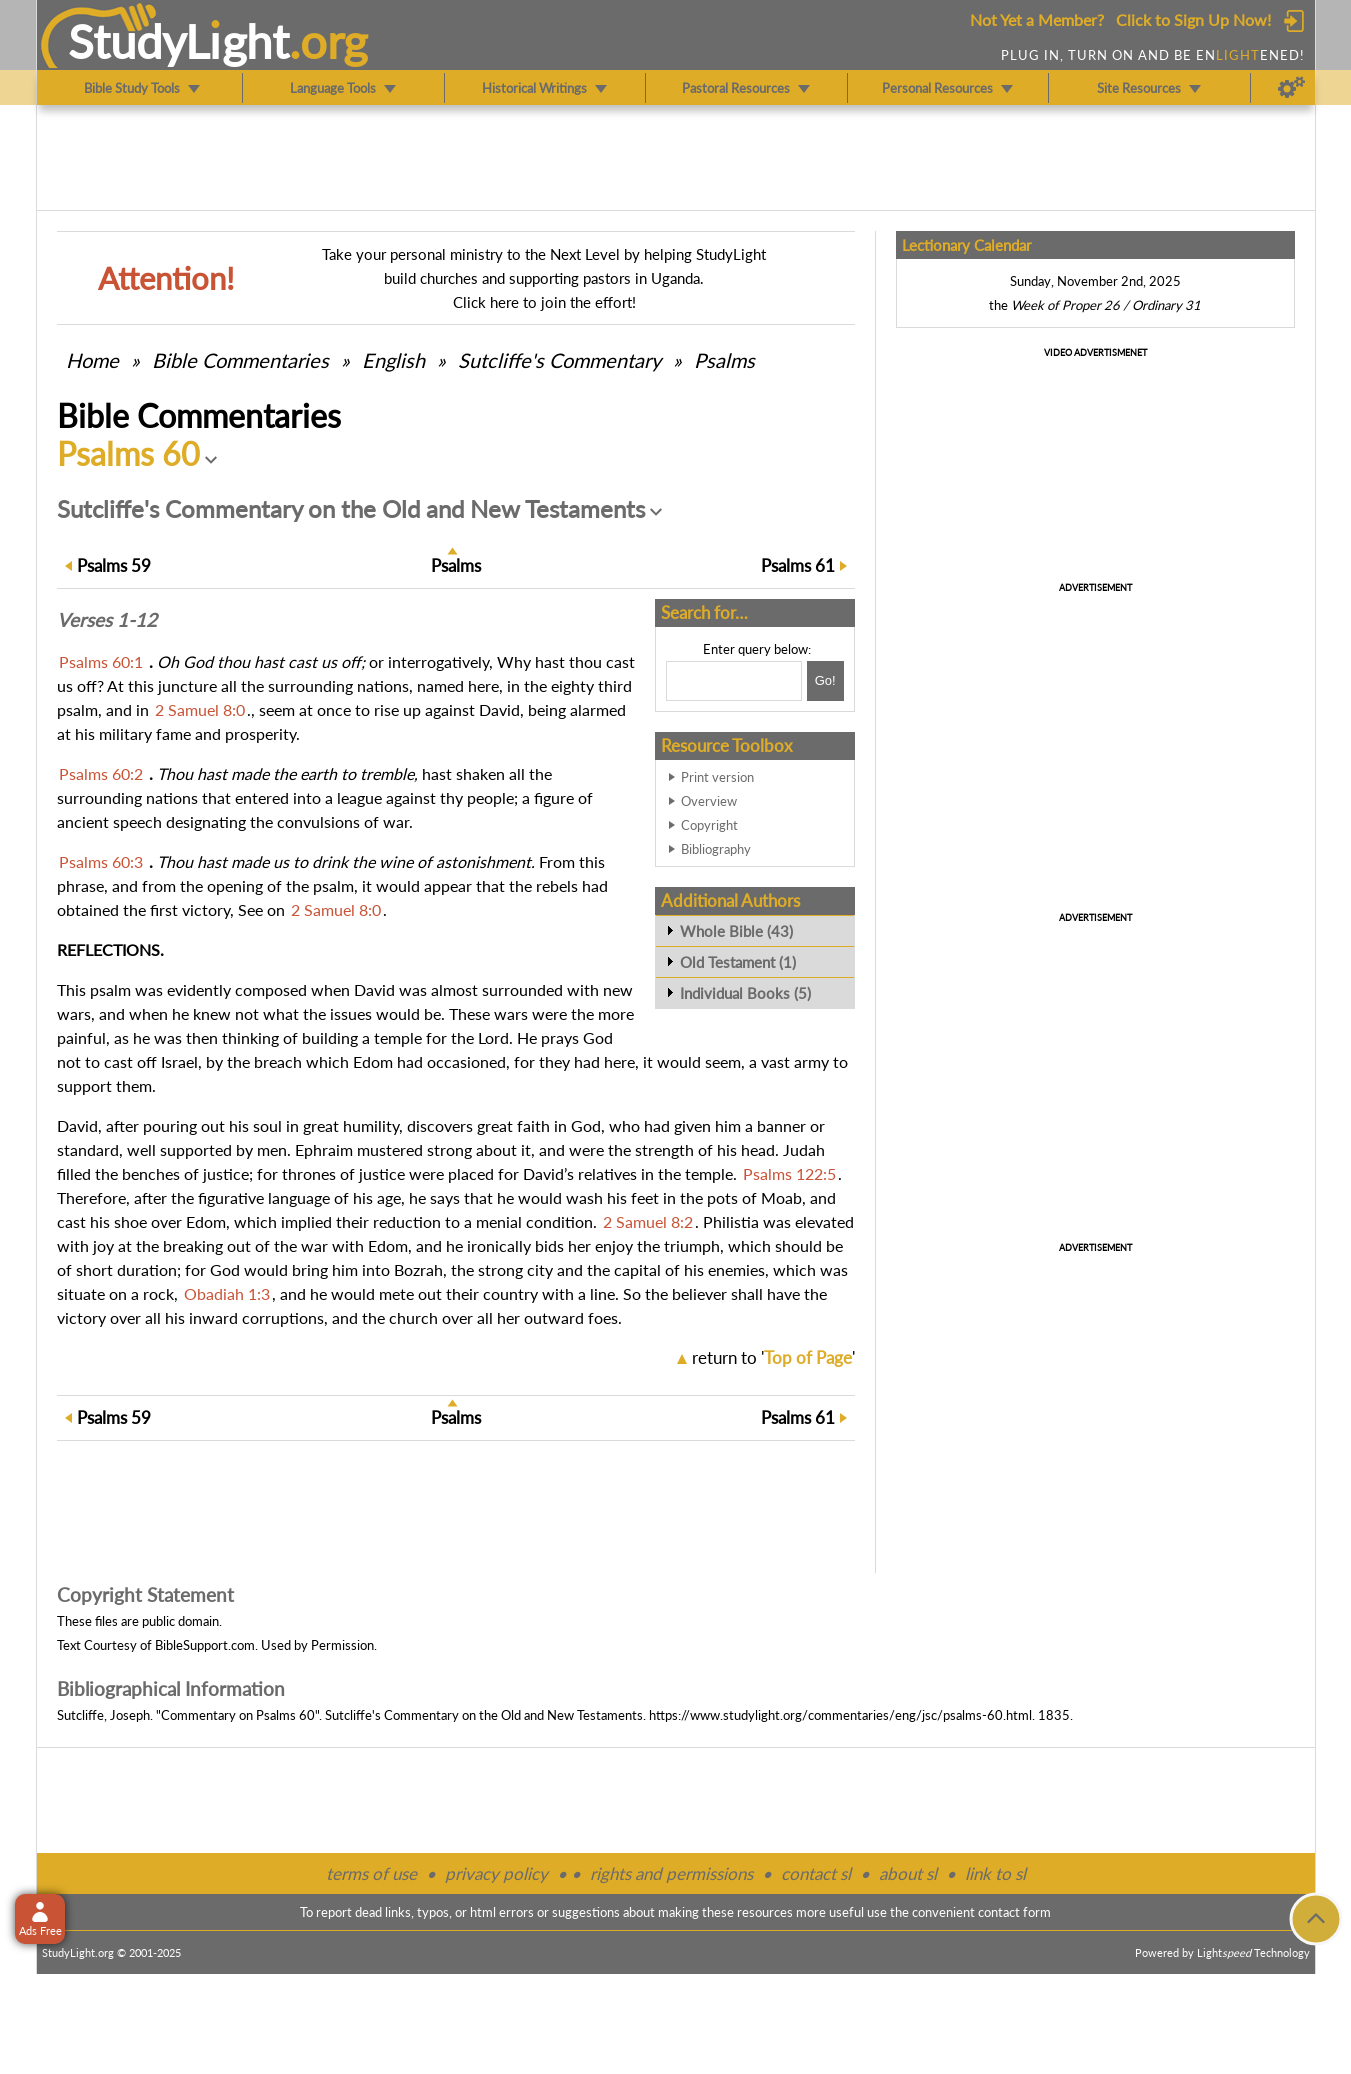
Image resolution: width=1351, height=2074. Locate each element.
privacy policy (496, 1873)
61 (798, 565)
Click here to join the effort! (544, 302)
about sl (908, 1873)
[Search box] (734, 681)
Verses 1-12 (107, 620)
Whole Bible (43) (736, 931)
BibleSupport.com (205, 1645)
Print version (717, 777)
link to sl (995, 1873)
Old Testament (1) (738, 962)
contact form (1014, 1912)
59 (114, 565)
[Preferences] (1291, 88)
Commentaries (240, 360)
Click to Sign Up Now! (1193, 19)
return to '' (773, 1357)
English (393, 360)
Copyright (709, 825)
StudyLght (178, 41)
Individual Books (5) (745, 993)
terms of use (371, 1873)
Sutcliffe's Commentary (559, 360)
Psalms (724, 360)
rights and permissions (671, 1873)
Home (92, 360)
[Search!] (825, 681)
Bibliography (716, 849)
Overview (709, 801)
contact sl (816, 1873)
